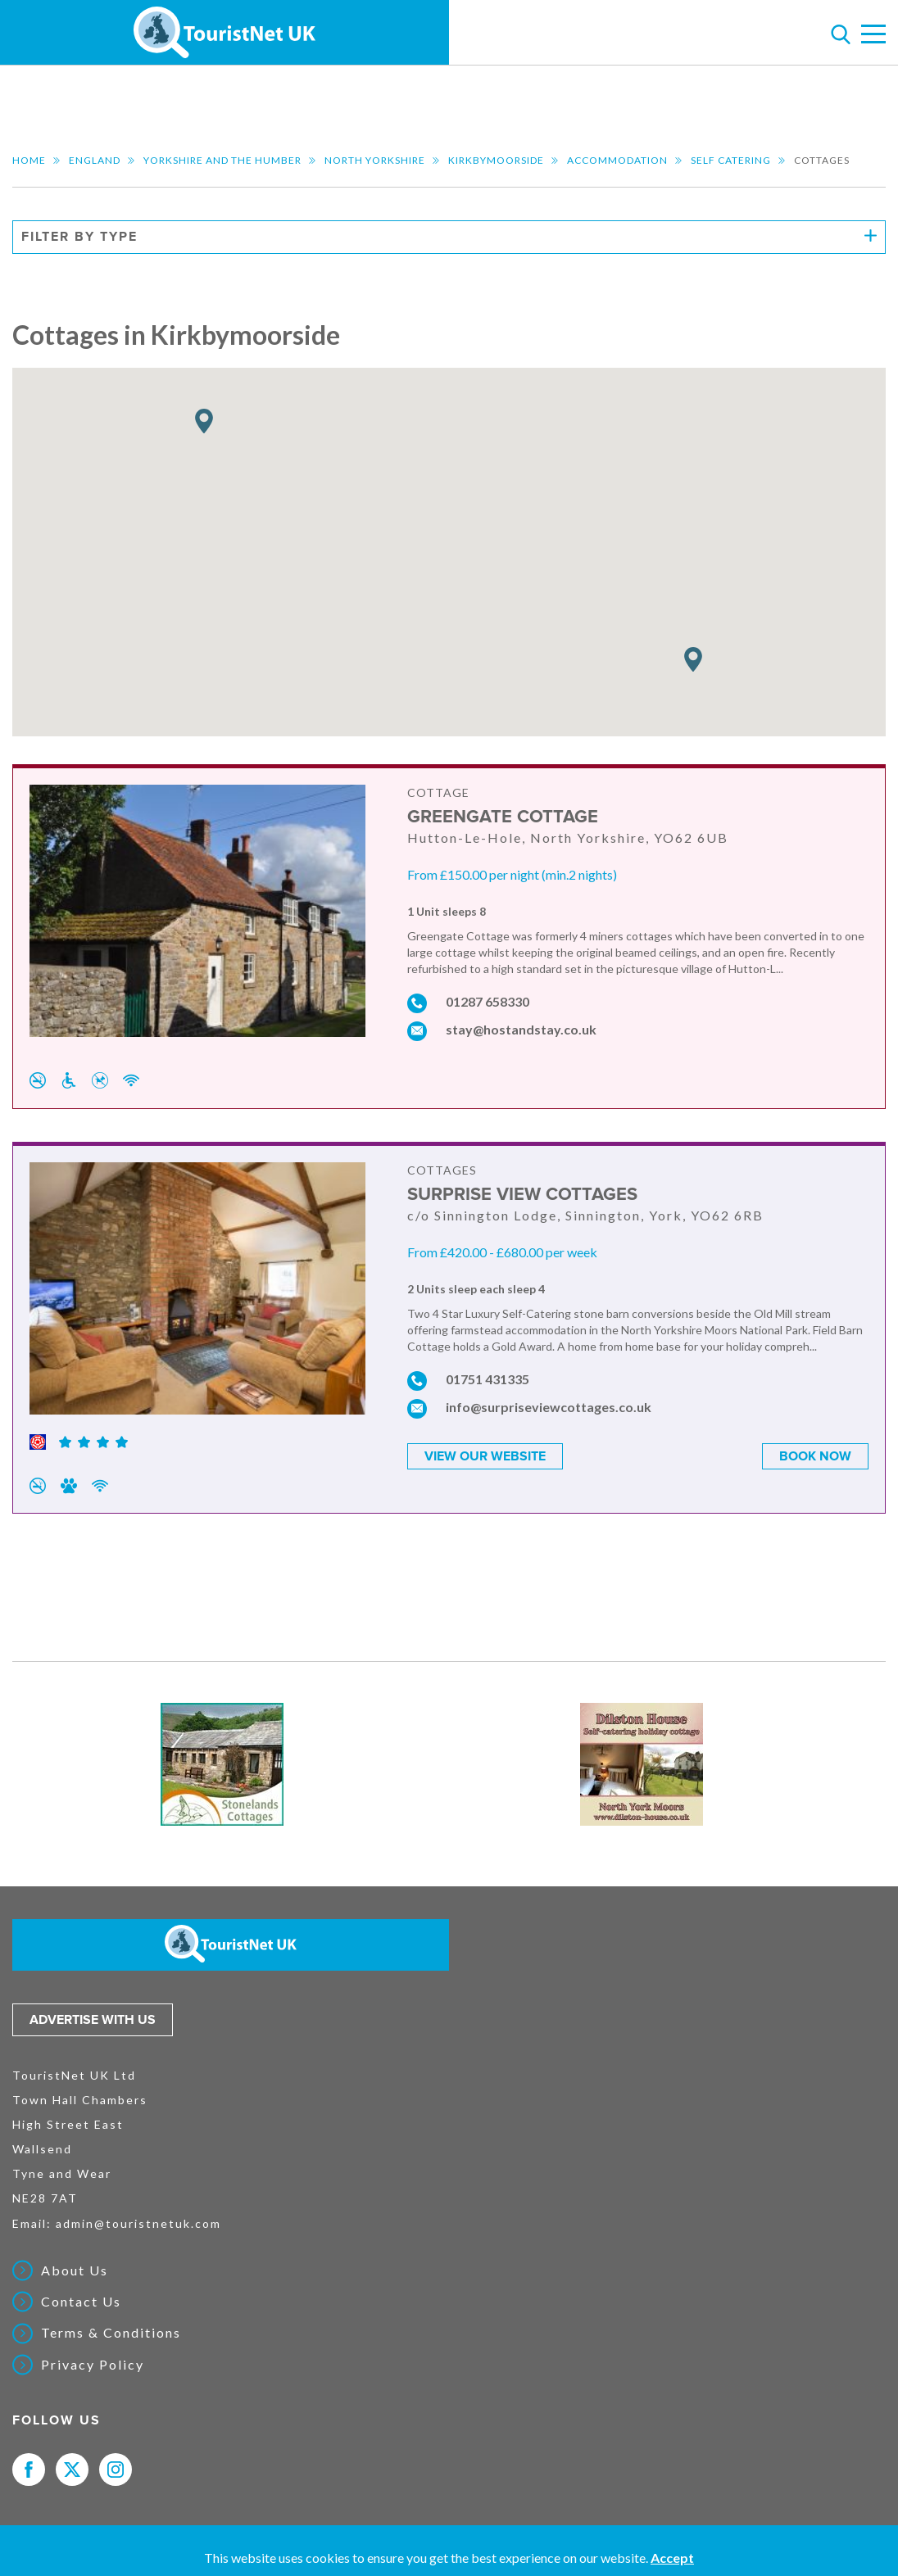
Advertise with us (92, 2020)
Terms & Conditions (111, 2332)
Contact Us (81, 2301)
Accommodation (617, 160)
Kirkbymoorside (496, 160)
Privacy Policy (92, 2364)
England (94, 160)
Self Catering (731, 160)
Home (29, 160)
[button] (693, 659)
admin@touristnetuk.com (138, 2223)
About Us (74, 2270)
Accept (672, 2557)
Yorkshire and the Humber (222, 160)
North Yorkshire (374, 160)
